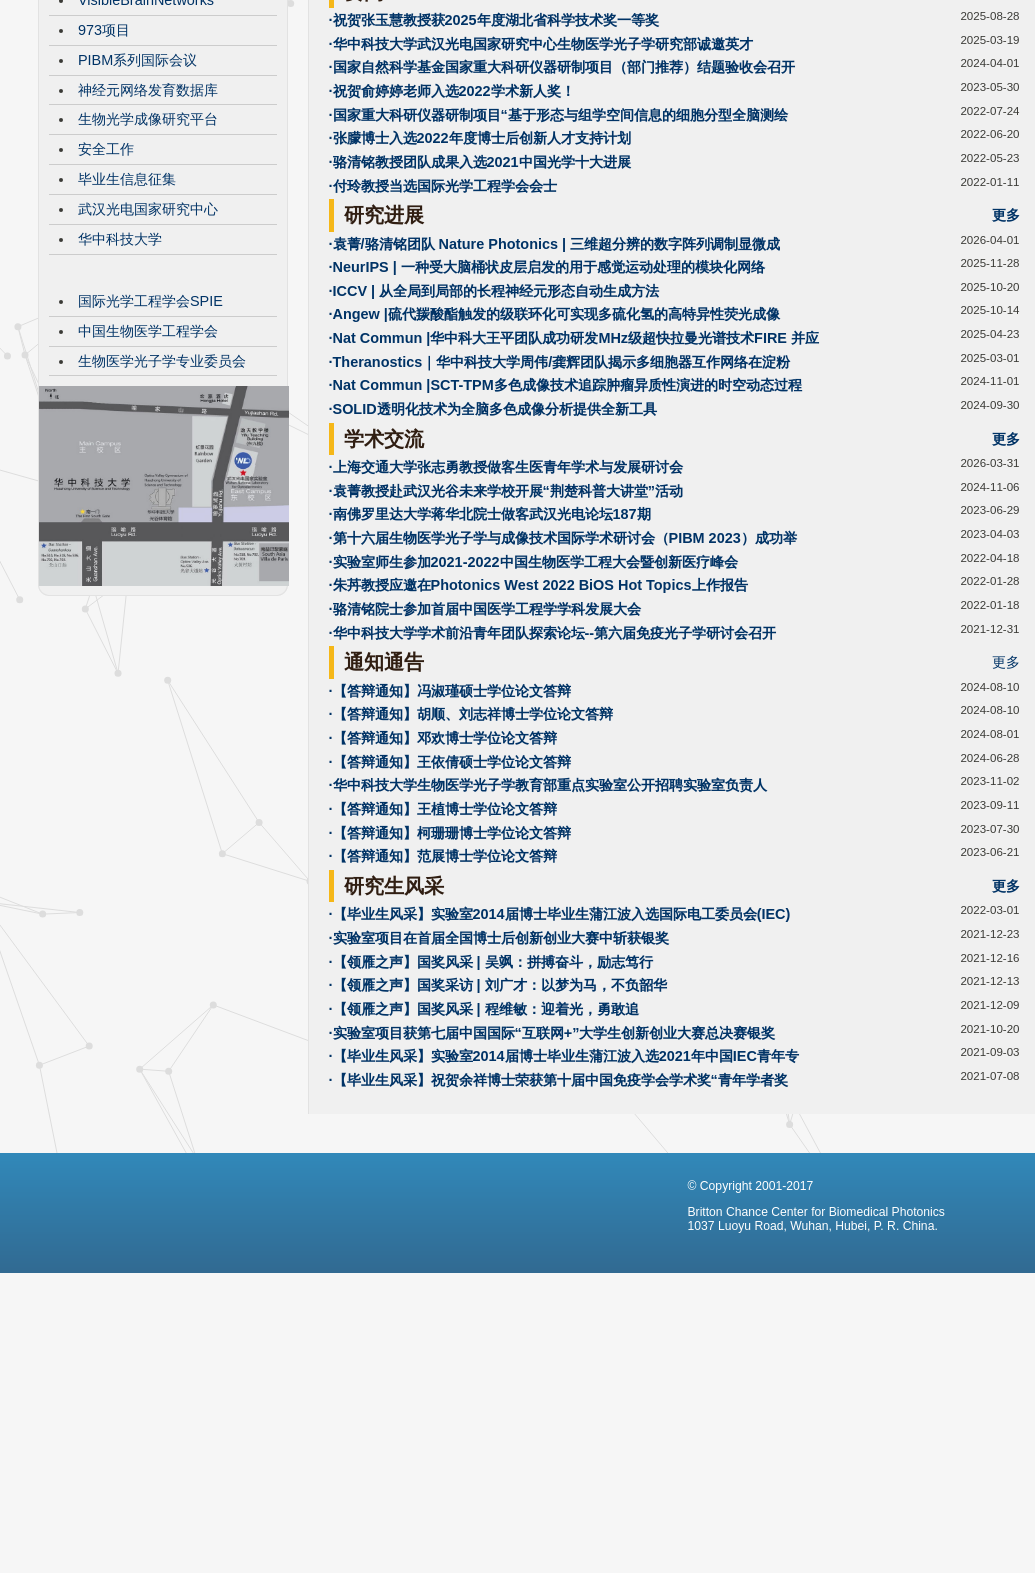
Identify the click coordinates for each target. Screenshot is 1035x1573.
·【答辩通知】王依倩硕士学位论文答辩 (450, 912)
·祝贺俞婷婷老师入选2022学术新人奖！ (452, 241)
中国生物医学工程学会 (148, 481)
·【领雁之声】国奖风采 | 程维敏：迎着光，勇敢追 (484, 1159)
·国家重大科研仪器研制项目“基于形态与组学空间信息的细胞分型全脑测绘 (558, 265)
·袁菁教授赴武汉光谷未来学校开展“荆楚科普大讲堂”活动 (506, 641)
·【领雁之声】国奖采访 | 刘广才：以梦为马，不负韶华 (498, 1135)
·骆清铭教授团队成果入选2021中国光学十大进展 (480, 312)
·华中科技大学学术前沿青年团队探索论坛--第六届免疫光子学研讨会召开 (553, 783)
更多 (1006, 142)
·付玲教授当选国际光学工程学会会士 (443, 336)
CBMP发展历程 (127, 120)
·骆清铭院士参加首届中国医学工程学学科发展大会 (485, 759)
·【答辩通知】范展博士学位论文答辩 (443, 1006)
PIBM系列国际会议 (137, 210)
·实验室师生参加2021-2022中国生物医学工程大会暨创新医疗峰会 (533, 712)
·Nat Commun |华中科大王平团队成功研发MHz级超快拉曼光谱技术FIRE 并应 (574, 488)
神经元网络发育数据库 (148, 240)
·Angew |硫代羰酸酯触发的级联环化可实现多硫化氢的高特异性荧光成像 (554, 464)
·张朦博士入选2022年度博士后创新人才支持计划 (480, 288)
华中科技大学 (120, 389)
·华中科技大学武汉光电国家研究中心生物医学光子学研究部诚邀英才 (541, 194)
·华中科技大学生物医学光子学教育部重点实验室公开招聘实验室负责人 (548, 935)
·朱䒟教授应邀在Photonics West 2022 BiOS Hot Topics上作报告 (538, 735)
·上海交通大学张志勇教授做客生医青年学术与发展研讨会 (506, 617)
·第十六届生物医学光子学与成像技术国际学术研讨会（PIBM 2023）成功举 (563, 688)
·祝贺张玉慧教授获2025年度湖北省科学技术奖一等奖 (494, 170)
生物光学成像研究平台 (148, 269)
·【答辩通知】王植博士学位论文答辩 (443, 959)
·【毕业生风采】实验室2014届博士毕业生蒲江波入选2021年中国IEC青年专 (564, 1206)
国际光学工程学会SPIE (150, 451)
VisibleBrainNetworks (146, 150)
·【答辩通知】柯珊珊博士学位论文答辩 (450, 983)
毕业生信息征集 (127, 329)
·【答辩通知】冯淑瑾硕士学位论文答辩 (450, 841)
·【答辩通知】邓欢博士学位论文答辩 (443, 888)
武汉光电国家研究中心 (148, 359)
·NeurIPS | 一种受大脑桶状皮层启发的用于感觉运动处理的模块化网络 (547, 417)
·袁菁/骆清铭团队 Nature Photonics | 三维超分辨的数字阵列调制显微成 (555, 394)
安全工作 (106, 299)
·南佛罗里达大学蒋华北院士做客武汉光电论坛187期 (490, 664)
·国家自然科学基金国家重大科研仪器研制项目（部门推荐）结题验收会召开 (562, 217)
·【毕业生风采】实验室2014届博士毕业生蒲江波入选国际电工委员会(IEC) (560, 1064)
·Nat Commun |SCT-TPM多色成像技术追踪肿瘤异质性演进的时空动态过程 (565, 535)
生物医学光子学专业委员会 (162, 511)
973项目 (104, 180)
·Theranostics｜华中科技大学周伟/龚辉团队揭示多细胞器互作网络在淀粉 (560, 512)
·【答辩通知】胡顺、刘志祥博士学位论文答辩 (471, 864)
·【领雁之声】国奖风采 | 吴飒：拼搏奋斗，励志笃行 (491, 1112)
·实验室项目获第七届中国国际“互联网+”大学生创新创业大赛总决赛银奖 (552, 1183)
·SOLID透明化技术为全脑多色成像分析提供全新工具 (493, 559)
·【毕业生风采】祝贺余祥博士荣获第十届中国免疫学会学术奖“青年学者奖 (558, 1230)
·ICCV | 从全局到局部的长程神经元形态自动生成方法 (494, 441)
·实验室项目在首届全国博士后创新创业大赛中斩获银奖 (499, 1088)
